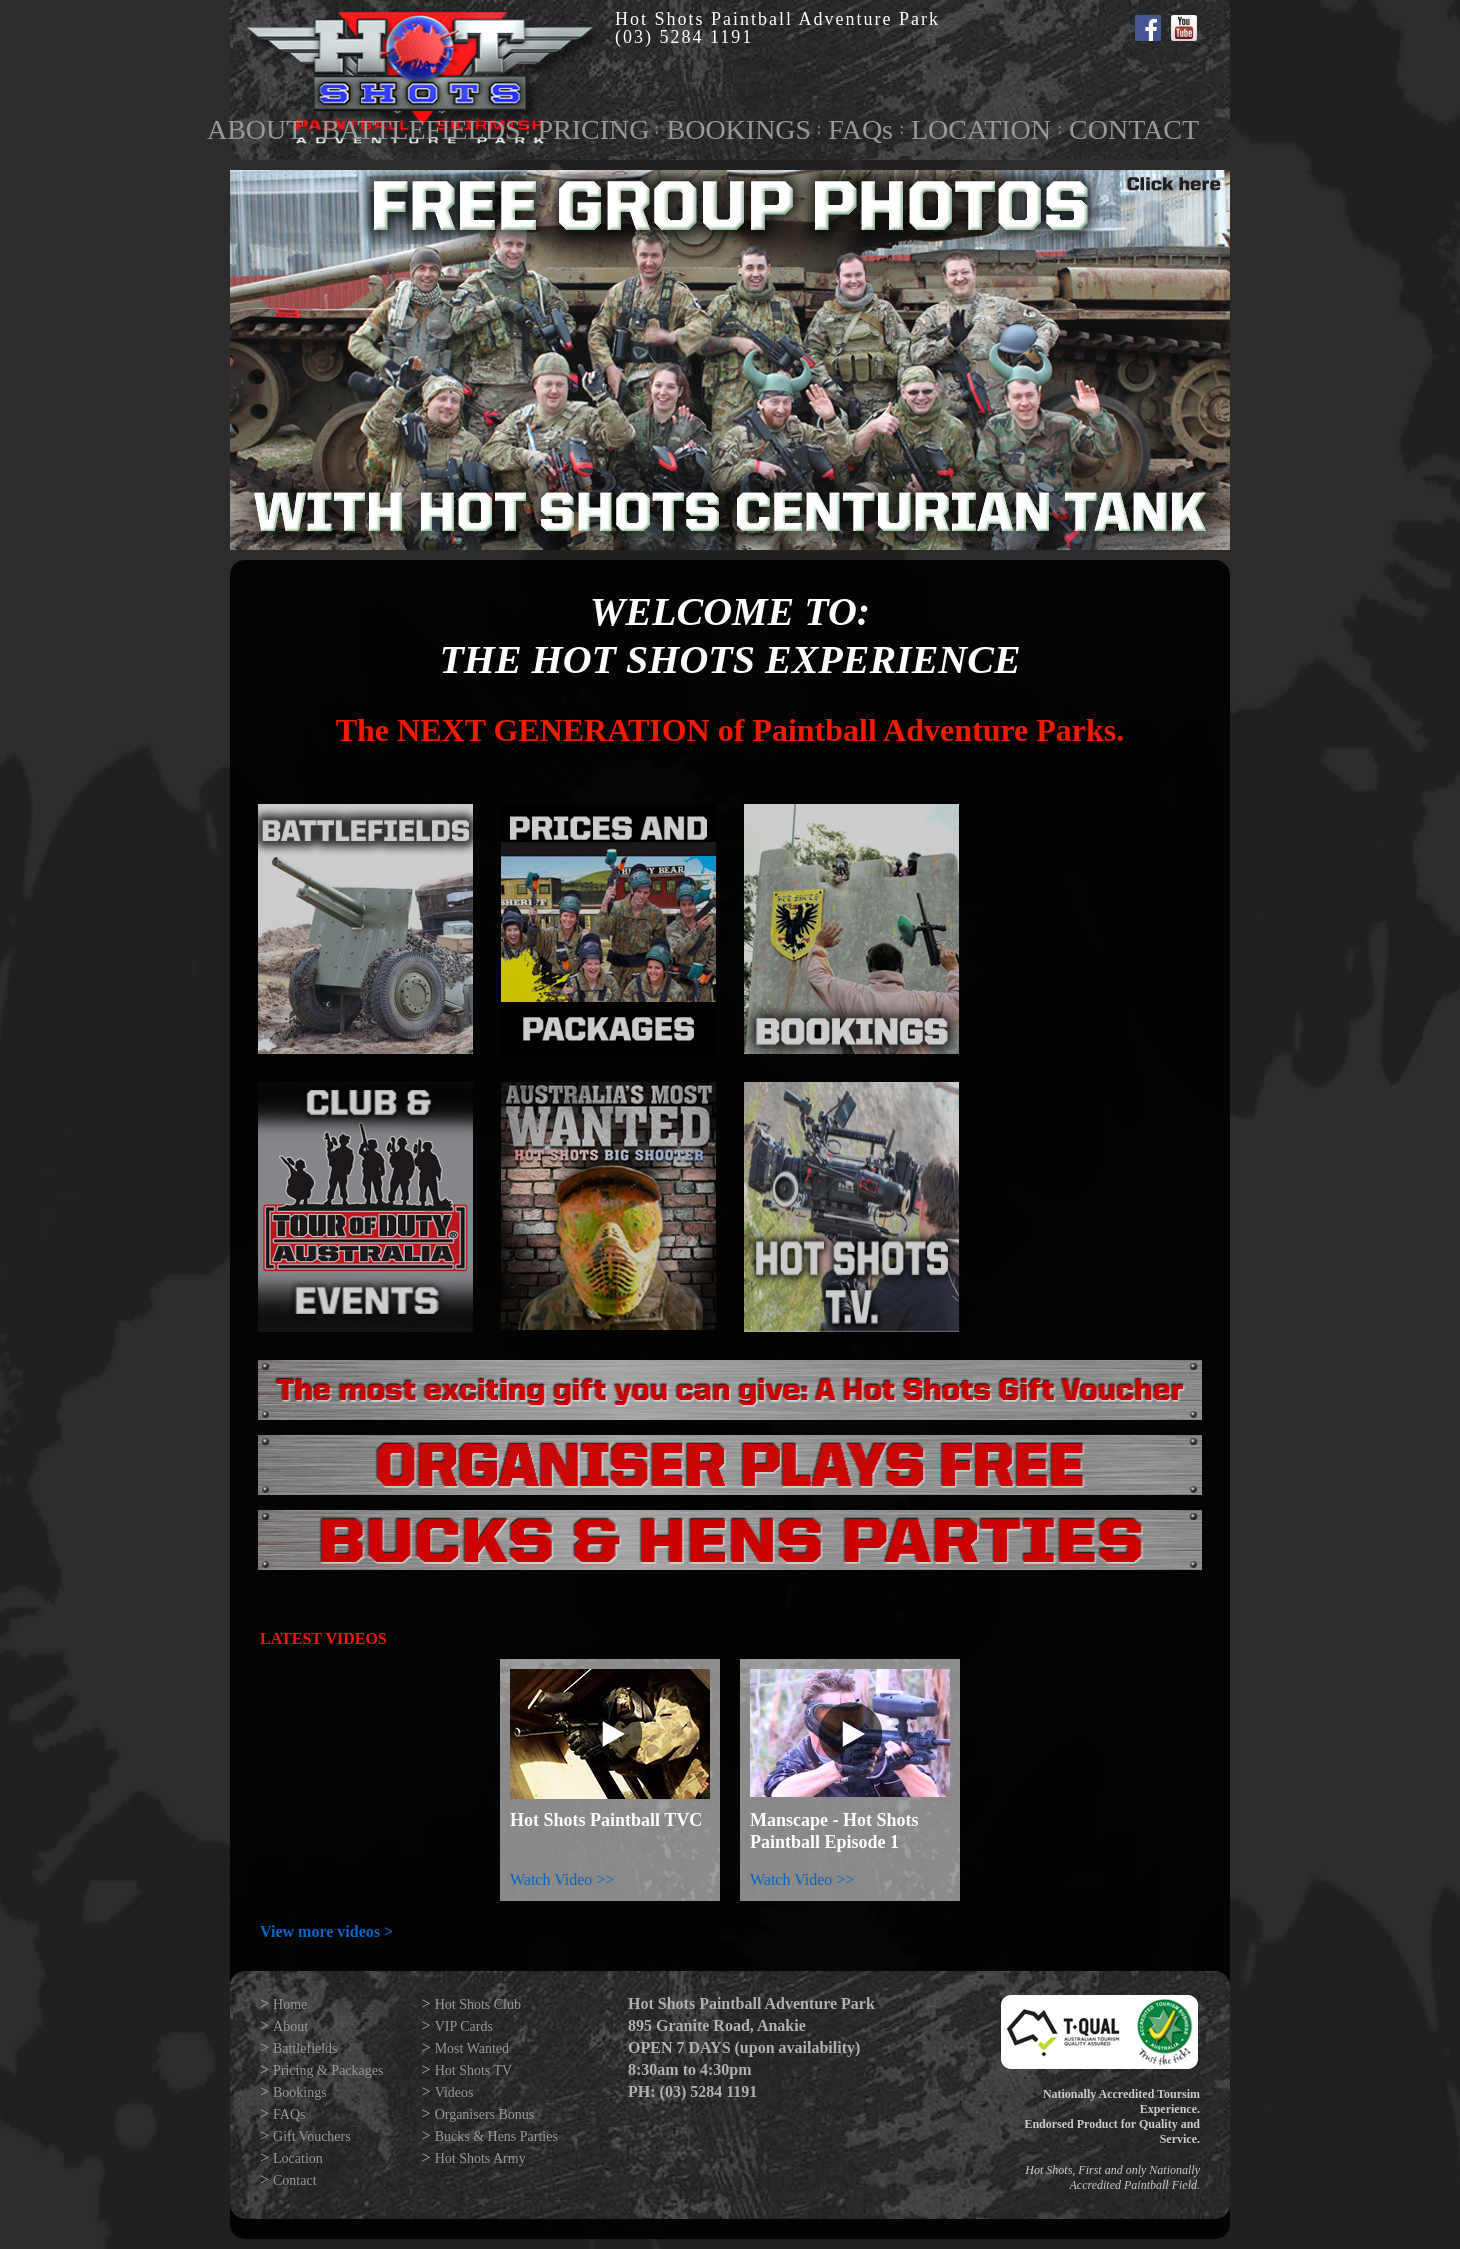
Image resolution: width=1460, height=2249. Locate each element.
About (290, 2026)
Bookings (300, 2092)
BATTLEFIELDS (420, 130)
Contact (295, 2180)
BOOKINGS (738, 130)
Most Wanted (472, 2048)
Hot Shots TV (474, 2070)
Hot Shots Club (478, 2004)
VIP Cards (464, 2026)
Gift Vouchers (312, 2136)
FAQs (860, 130)
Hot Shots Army (480, 2158)
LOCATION (981, 130)
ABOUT (255, 130)
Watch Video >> (562, 1879)
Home (290, 2004)
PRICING (593, 130)
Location (298, 2158)
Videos (454, 2092)
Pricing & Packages (328, 2070)
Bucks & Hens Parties (496, 2136)
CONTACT (1134, 130)
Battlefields (305, 2048)
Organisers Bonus (485, 2114)
